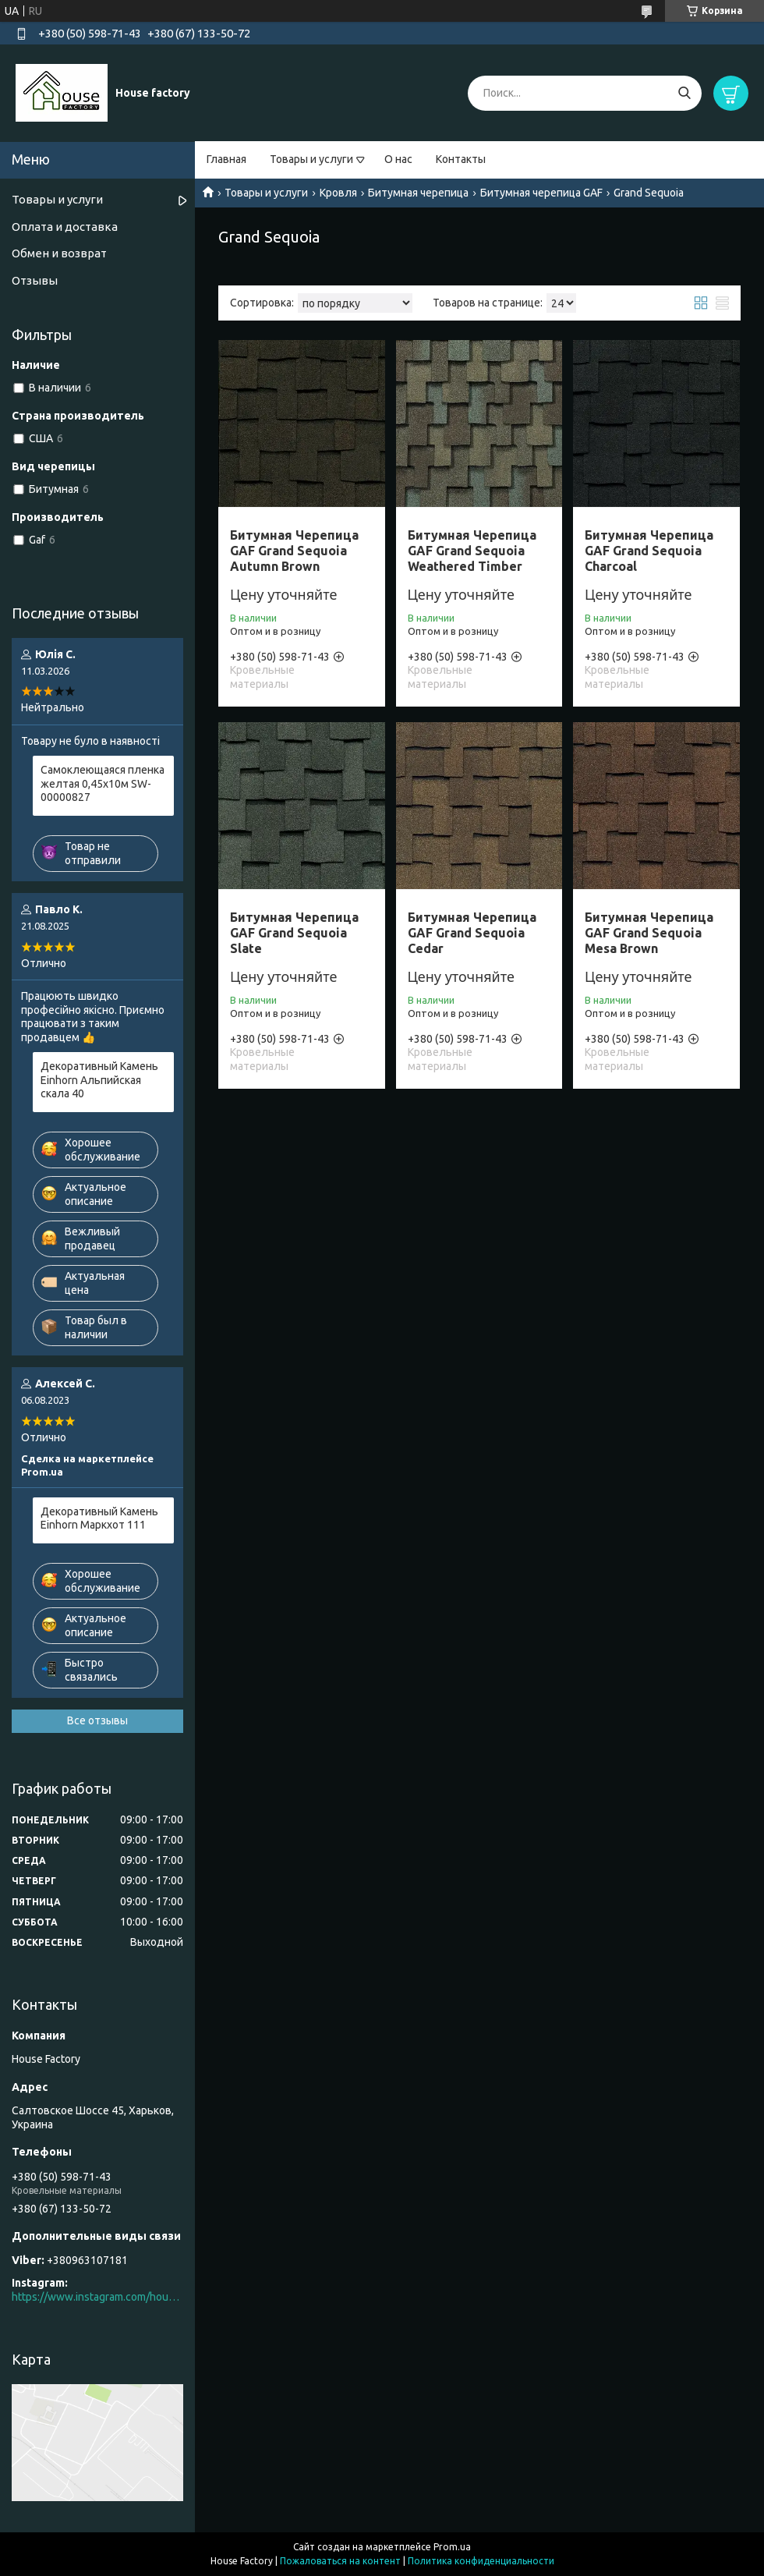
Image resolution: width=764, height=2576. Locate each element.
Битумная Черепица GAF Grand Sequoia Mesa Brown (649, 932)
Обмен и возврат (59, 253)
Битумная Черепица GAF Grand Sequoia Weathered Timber (472, 550)
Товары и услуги (311, 159)
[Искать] (684, 93)
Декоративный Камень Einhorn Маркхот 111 (99, 1518)
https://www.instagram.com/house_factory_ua (97, 2297)
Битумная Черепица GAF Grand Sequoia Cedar (472, 932)
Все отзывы (97, 1720)
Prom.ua (452, 2547)
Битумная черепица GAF (541, 192)
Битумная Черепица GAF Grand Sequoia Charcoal (649, 550)
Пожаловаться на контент (340, 2561)
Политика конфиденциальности (481, 2561)
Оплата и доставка (65, 226)
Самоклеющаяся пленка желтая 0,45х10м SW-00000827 (102, 783)
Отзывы (35, 280)
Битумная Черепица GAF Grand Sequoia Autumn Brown (294, 550)
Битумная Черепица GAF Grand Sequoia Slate (294, 932)
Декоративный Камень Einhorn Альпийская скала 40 (99, 1080)
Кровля (338, 192)
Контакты (461, 159)
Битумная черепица (418, 192)
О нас (398, 159)
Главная (226, 159)
